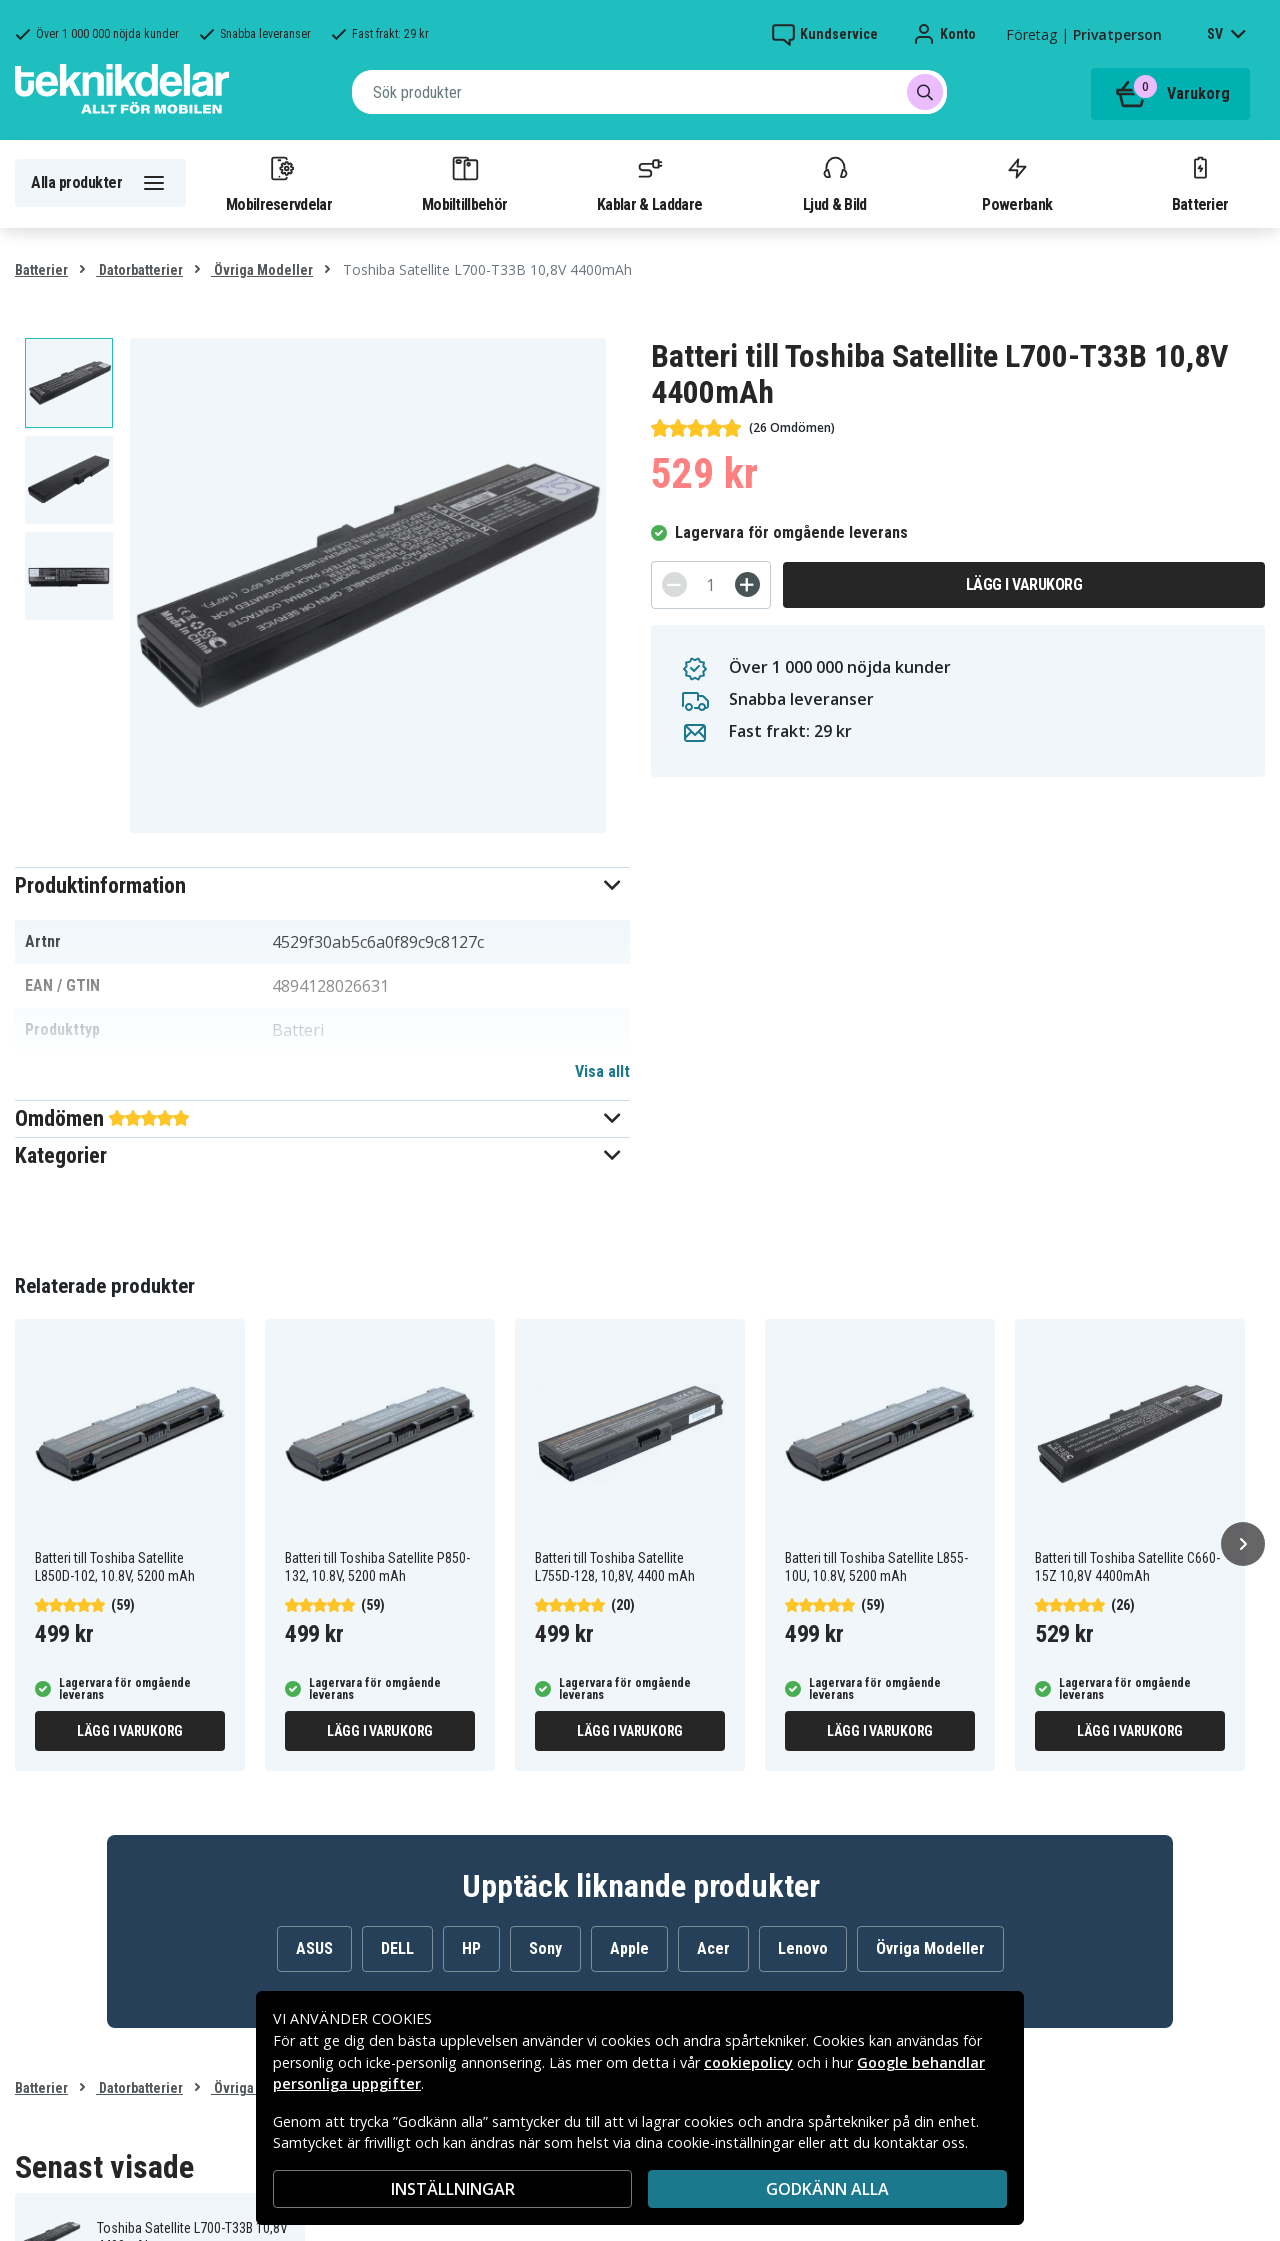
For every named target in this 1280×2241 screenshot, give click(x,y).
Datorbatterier (139, 270)
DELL (397, 1948)
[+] (747, 584)
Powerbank (1017, 183)
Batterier (1200, 183)
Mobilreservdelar (279, 183)
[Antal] (711, 585)
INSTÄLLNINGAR (453, 2189)
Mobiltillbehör (464, 183)
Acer (713, 1948)
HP (471, 1948)
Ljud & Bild (834, 183)
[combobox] (649, 92)
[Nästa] (1243, 1544)
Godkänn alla (827, 2189)
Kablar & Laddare (649, 183)
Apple (629, 1948)
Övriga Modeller (262, 270)
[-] (674, 584)
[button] (322, 885)
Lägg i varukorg (1024, 584)
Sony (545, 1948)
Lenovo (803, 1948)
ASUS (314, 1948)
